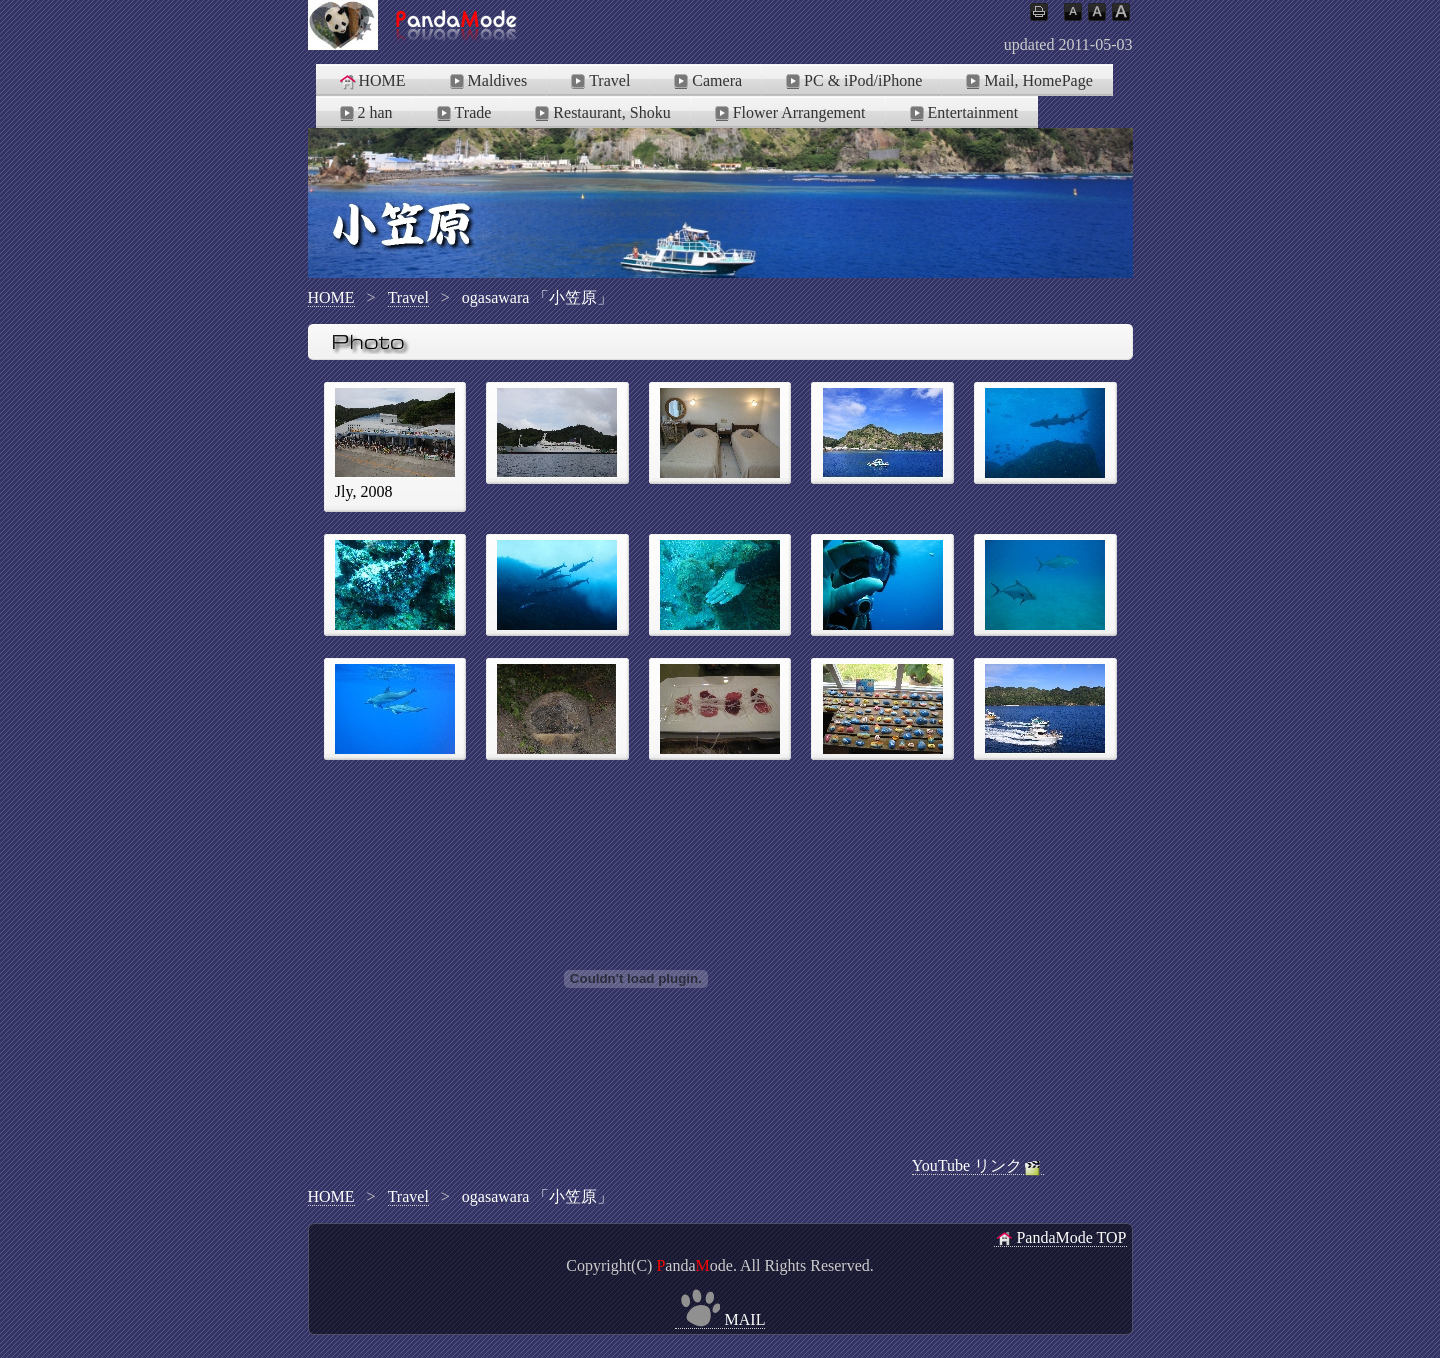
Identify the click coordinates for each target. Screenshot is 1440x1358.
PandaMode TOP (1060, 1238)
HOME (371, 81)
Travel (598, 81)
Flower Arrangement (788, 113)
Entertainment (962, 113)
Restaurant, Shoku (600, 113)
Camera (706, 81)
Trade (462, 113)
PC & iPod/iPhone (852, 81)
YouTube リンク (978, 1166)
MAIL (720, 1320)
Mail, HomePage (1027, 81)
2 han (364, 113)
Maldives (487, 81)
